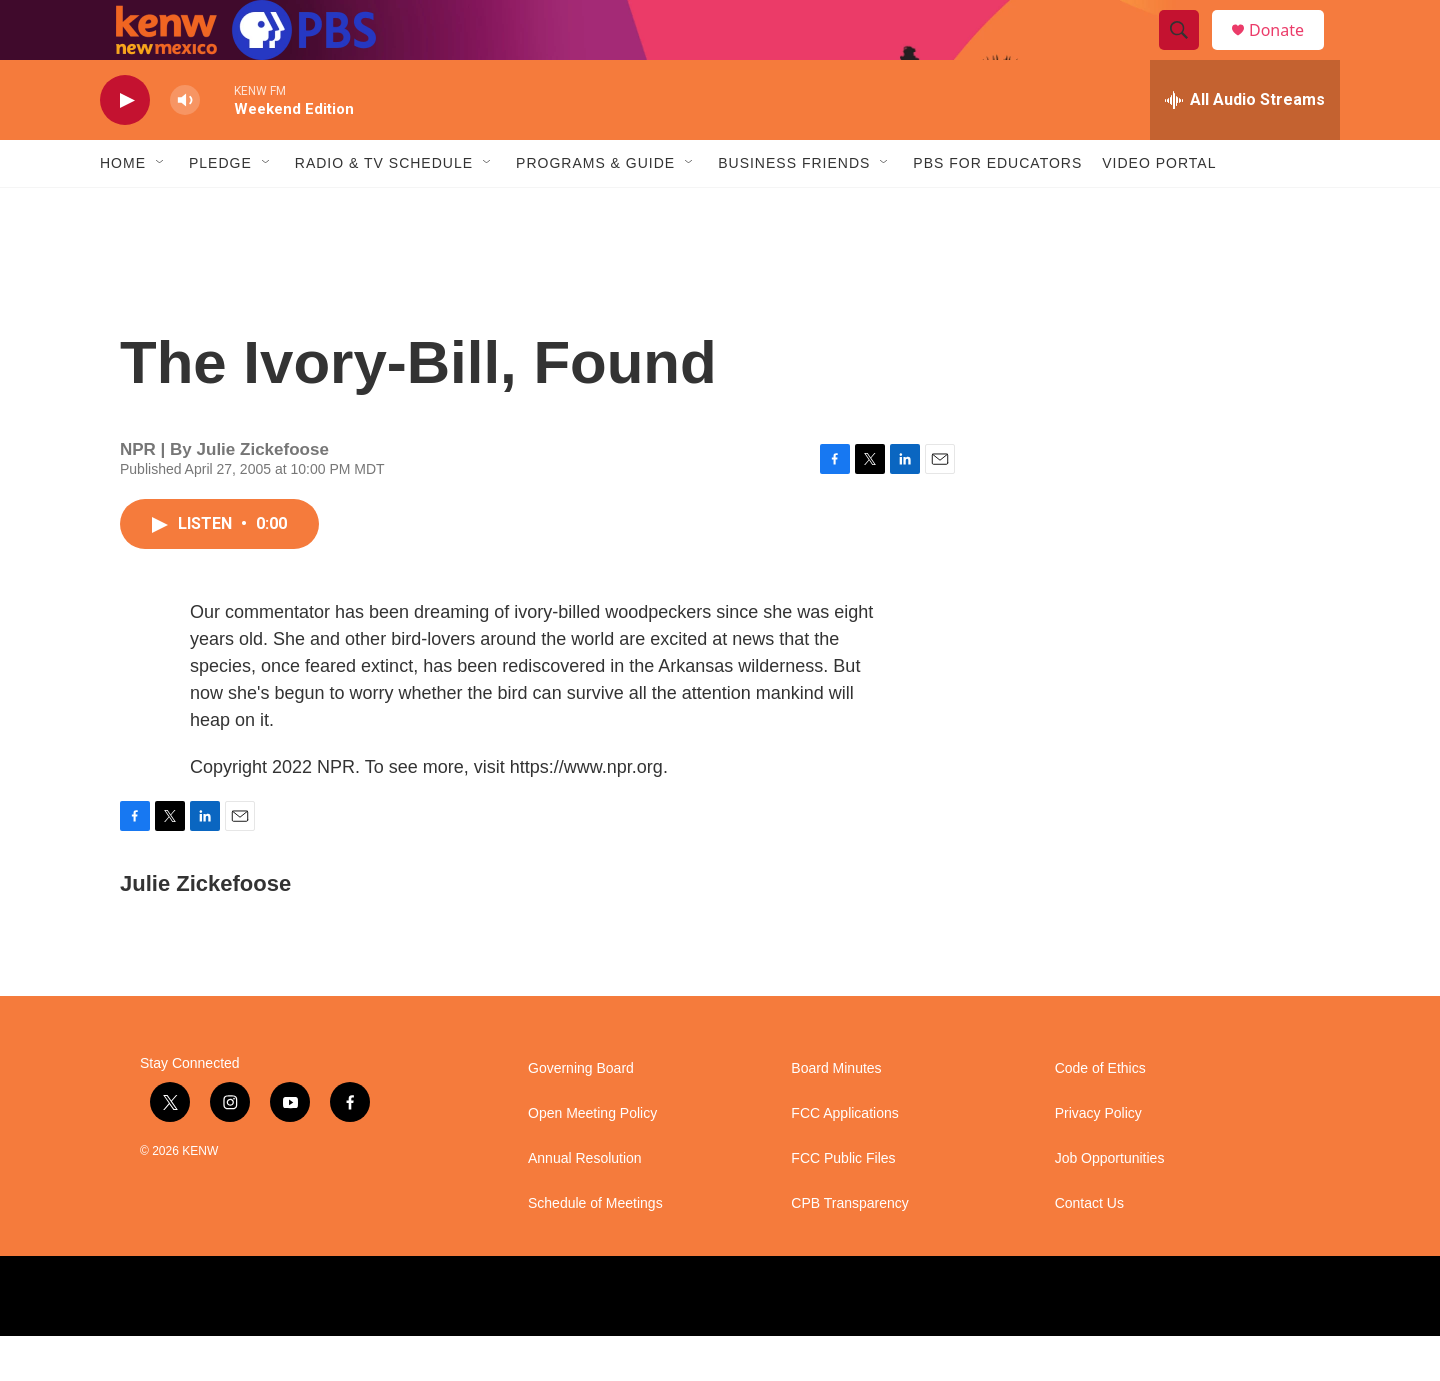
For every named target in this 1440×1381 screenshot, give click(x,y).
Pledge (220, 208)
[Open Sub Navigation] (161, 208)
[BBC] (825, 1341)
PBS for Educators (997, 208)
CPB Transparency (850, 1248)
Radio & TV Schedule (384, 208)
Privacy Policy (1098, 1158)
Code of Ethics (1100, 1113)
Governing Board (581, 1113)
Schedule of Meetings (595, 1248)
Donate (1289, 52)
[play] (125, 145)
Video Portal (1159, 208)
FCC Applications (844, 1158)
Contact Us (1089, 1248)
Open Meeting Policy (592, 1158)
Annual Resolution (585, 1203)
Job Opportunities (1110, 1203)
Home (123, 208)
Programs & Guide (595, 208)
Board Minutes (836, 1113)
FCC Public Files (843, 1203)
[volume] (185, 145)
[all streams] (1245, 145)
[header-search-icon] (1188, 53)
